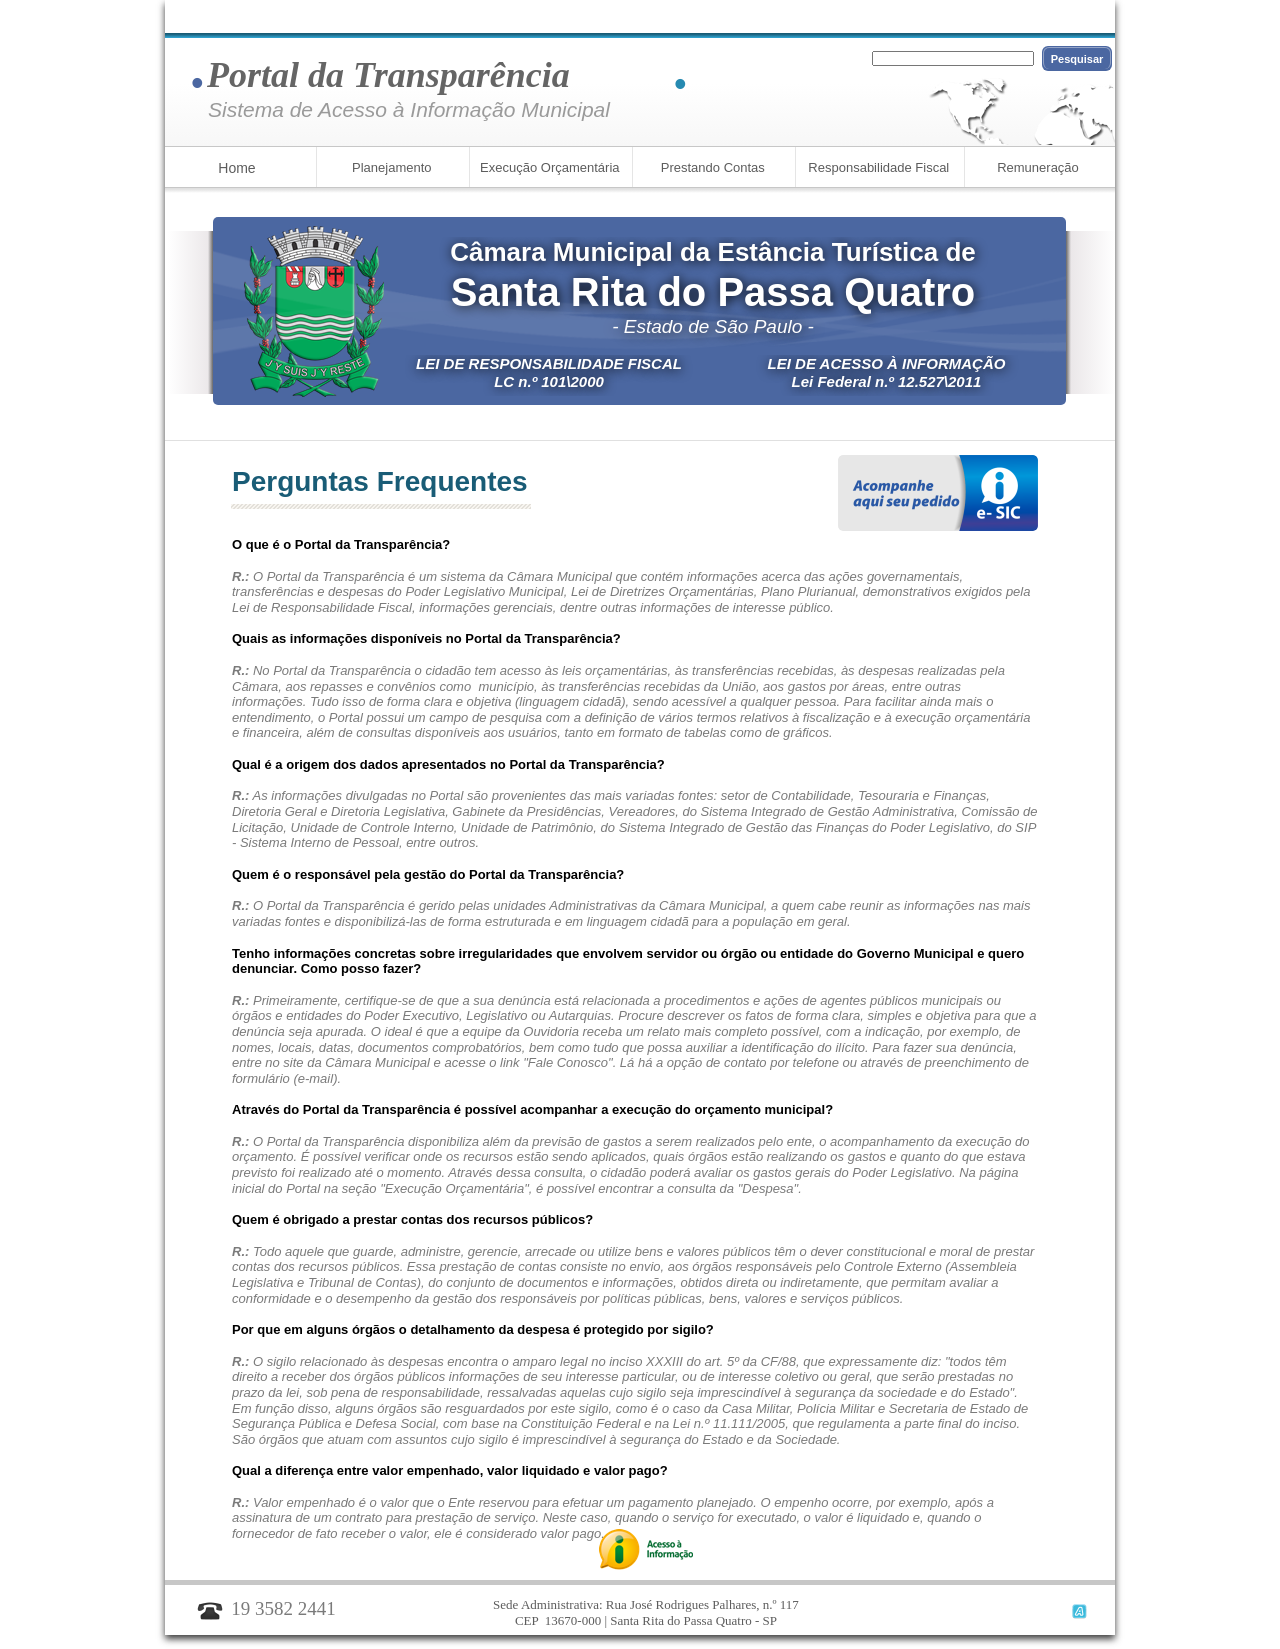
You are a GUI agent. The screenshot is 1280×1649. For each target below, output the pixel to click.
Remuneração (1038, 167)
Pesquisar (1077, 59)
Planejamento (389, 167)
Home (236, 168)
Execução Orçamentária (547, 167)
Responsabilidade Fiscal (877, 167)
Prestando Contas (711, 167)
